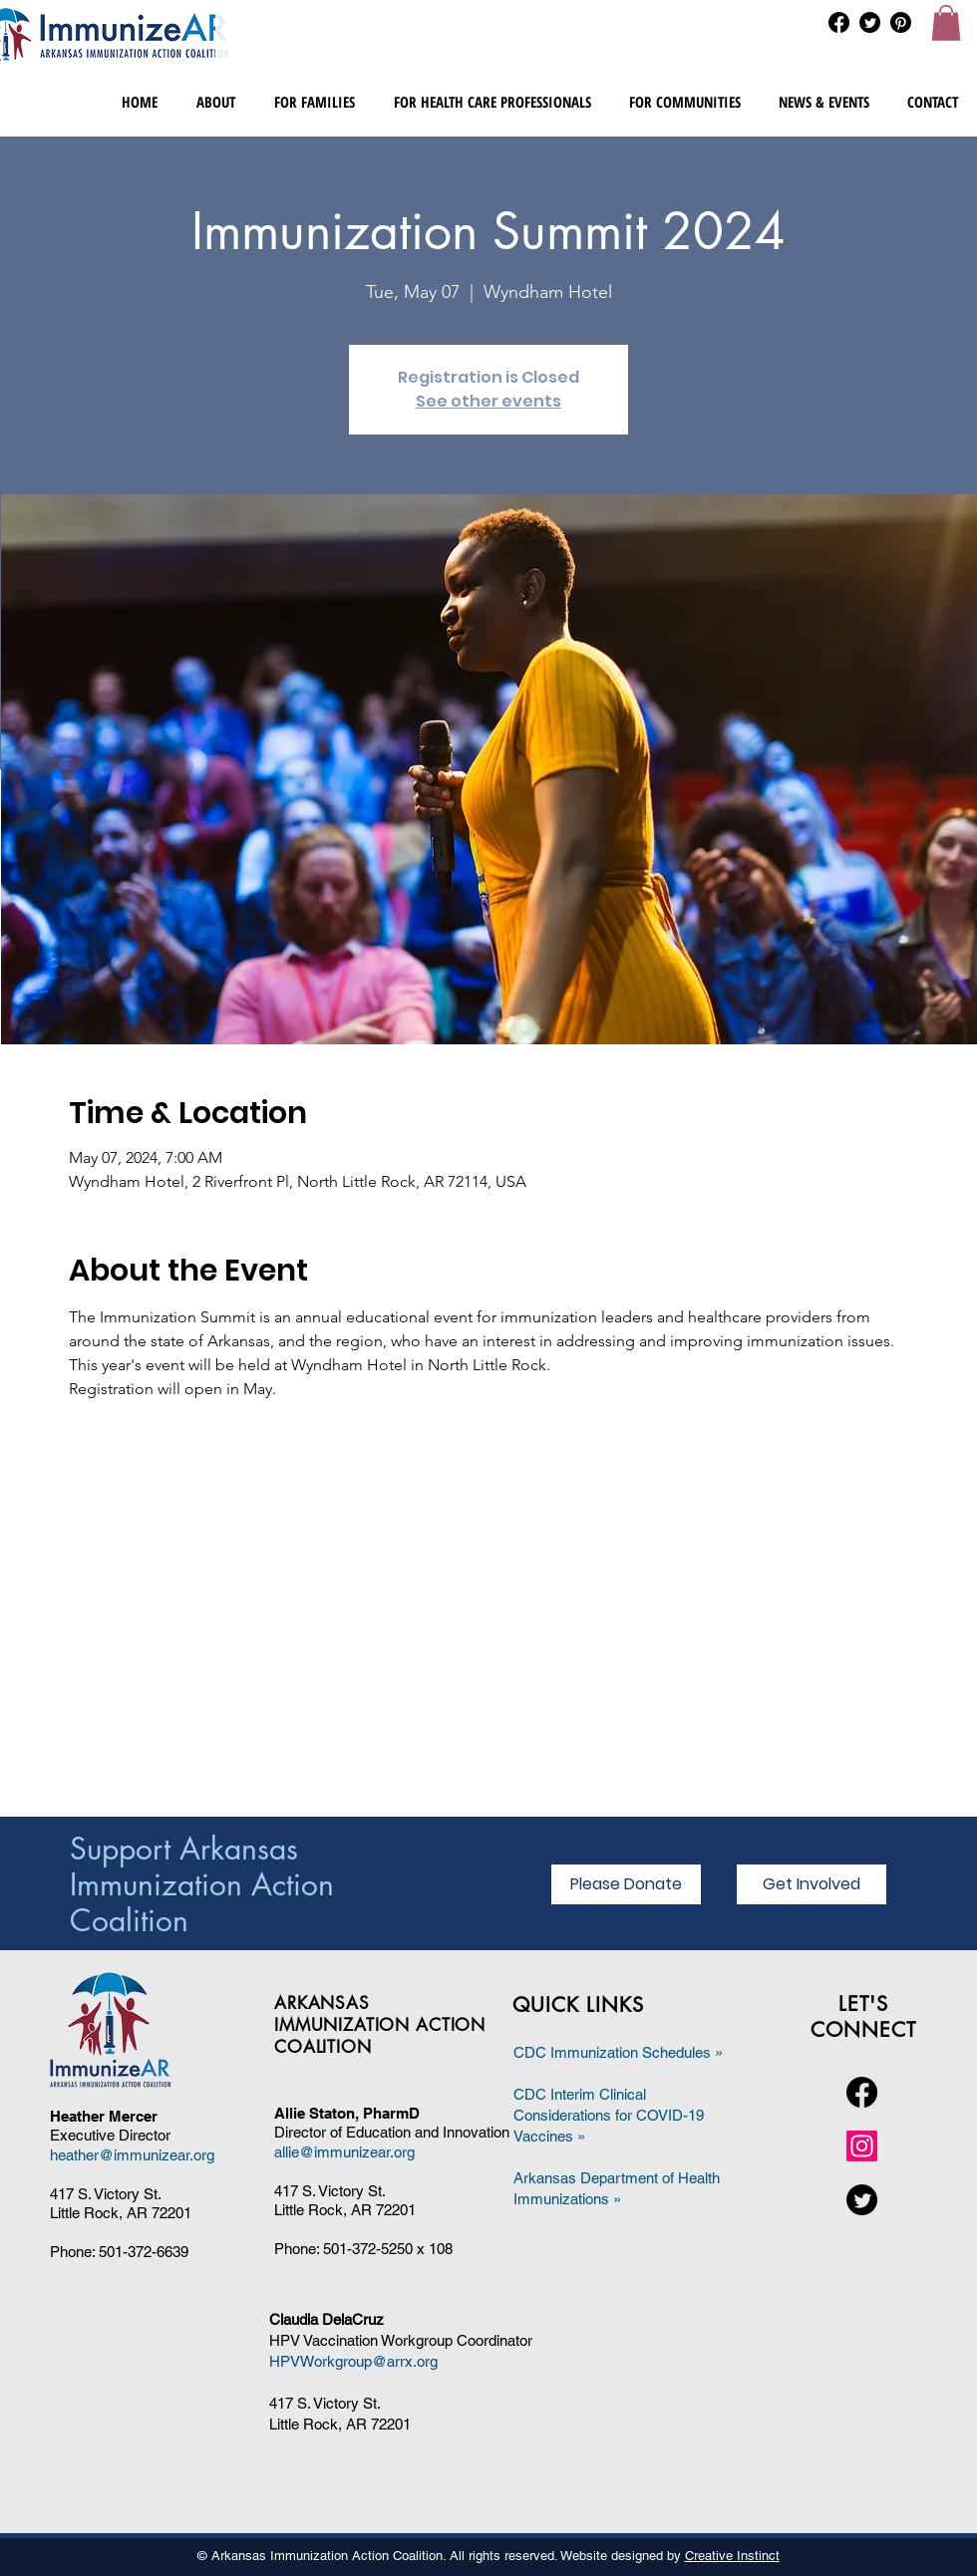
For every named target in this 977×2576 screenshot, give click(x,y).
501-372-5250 (368, 2248)
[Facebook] (838, 22)
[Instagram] (861, 2146)
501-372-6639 (143, 2251)
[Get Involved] (811, 1884)
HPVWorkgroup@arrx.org (353, 2361)
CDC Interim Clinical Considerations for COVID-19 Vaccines (608, 2115)
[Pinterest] (900, 22)
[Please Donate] (626, 1884)
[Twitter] (869, 22)
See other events (488, 401)
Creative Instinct (732, 2555)
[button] (946, 23)
